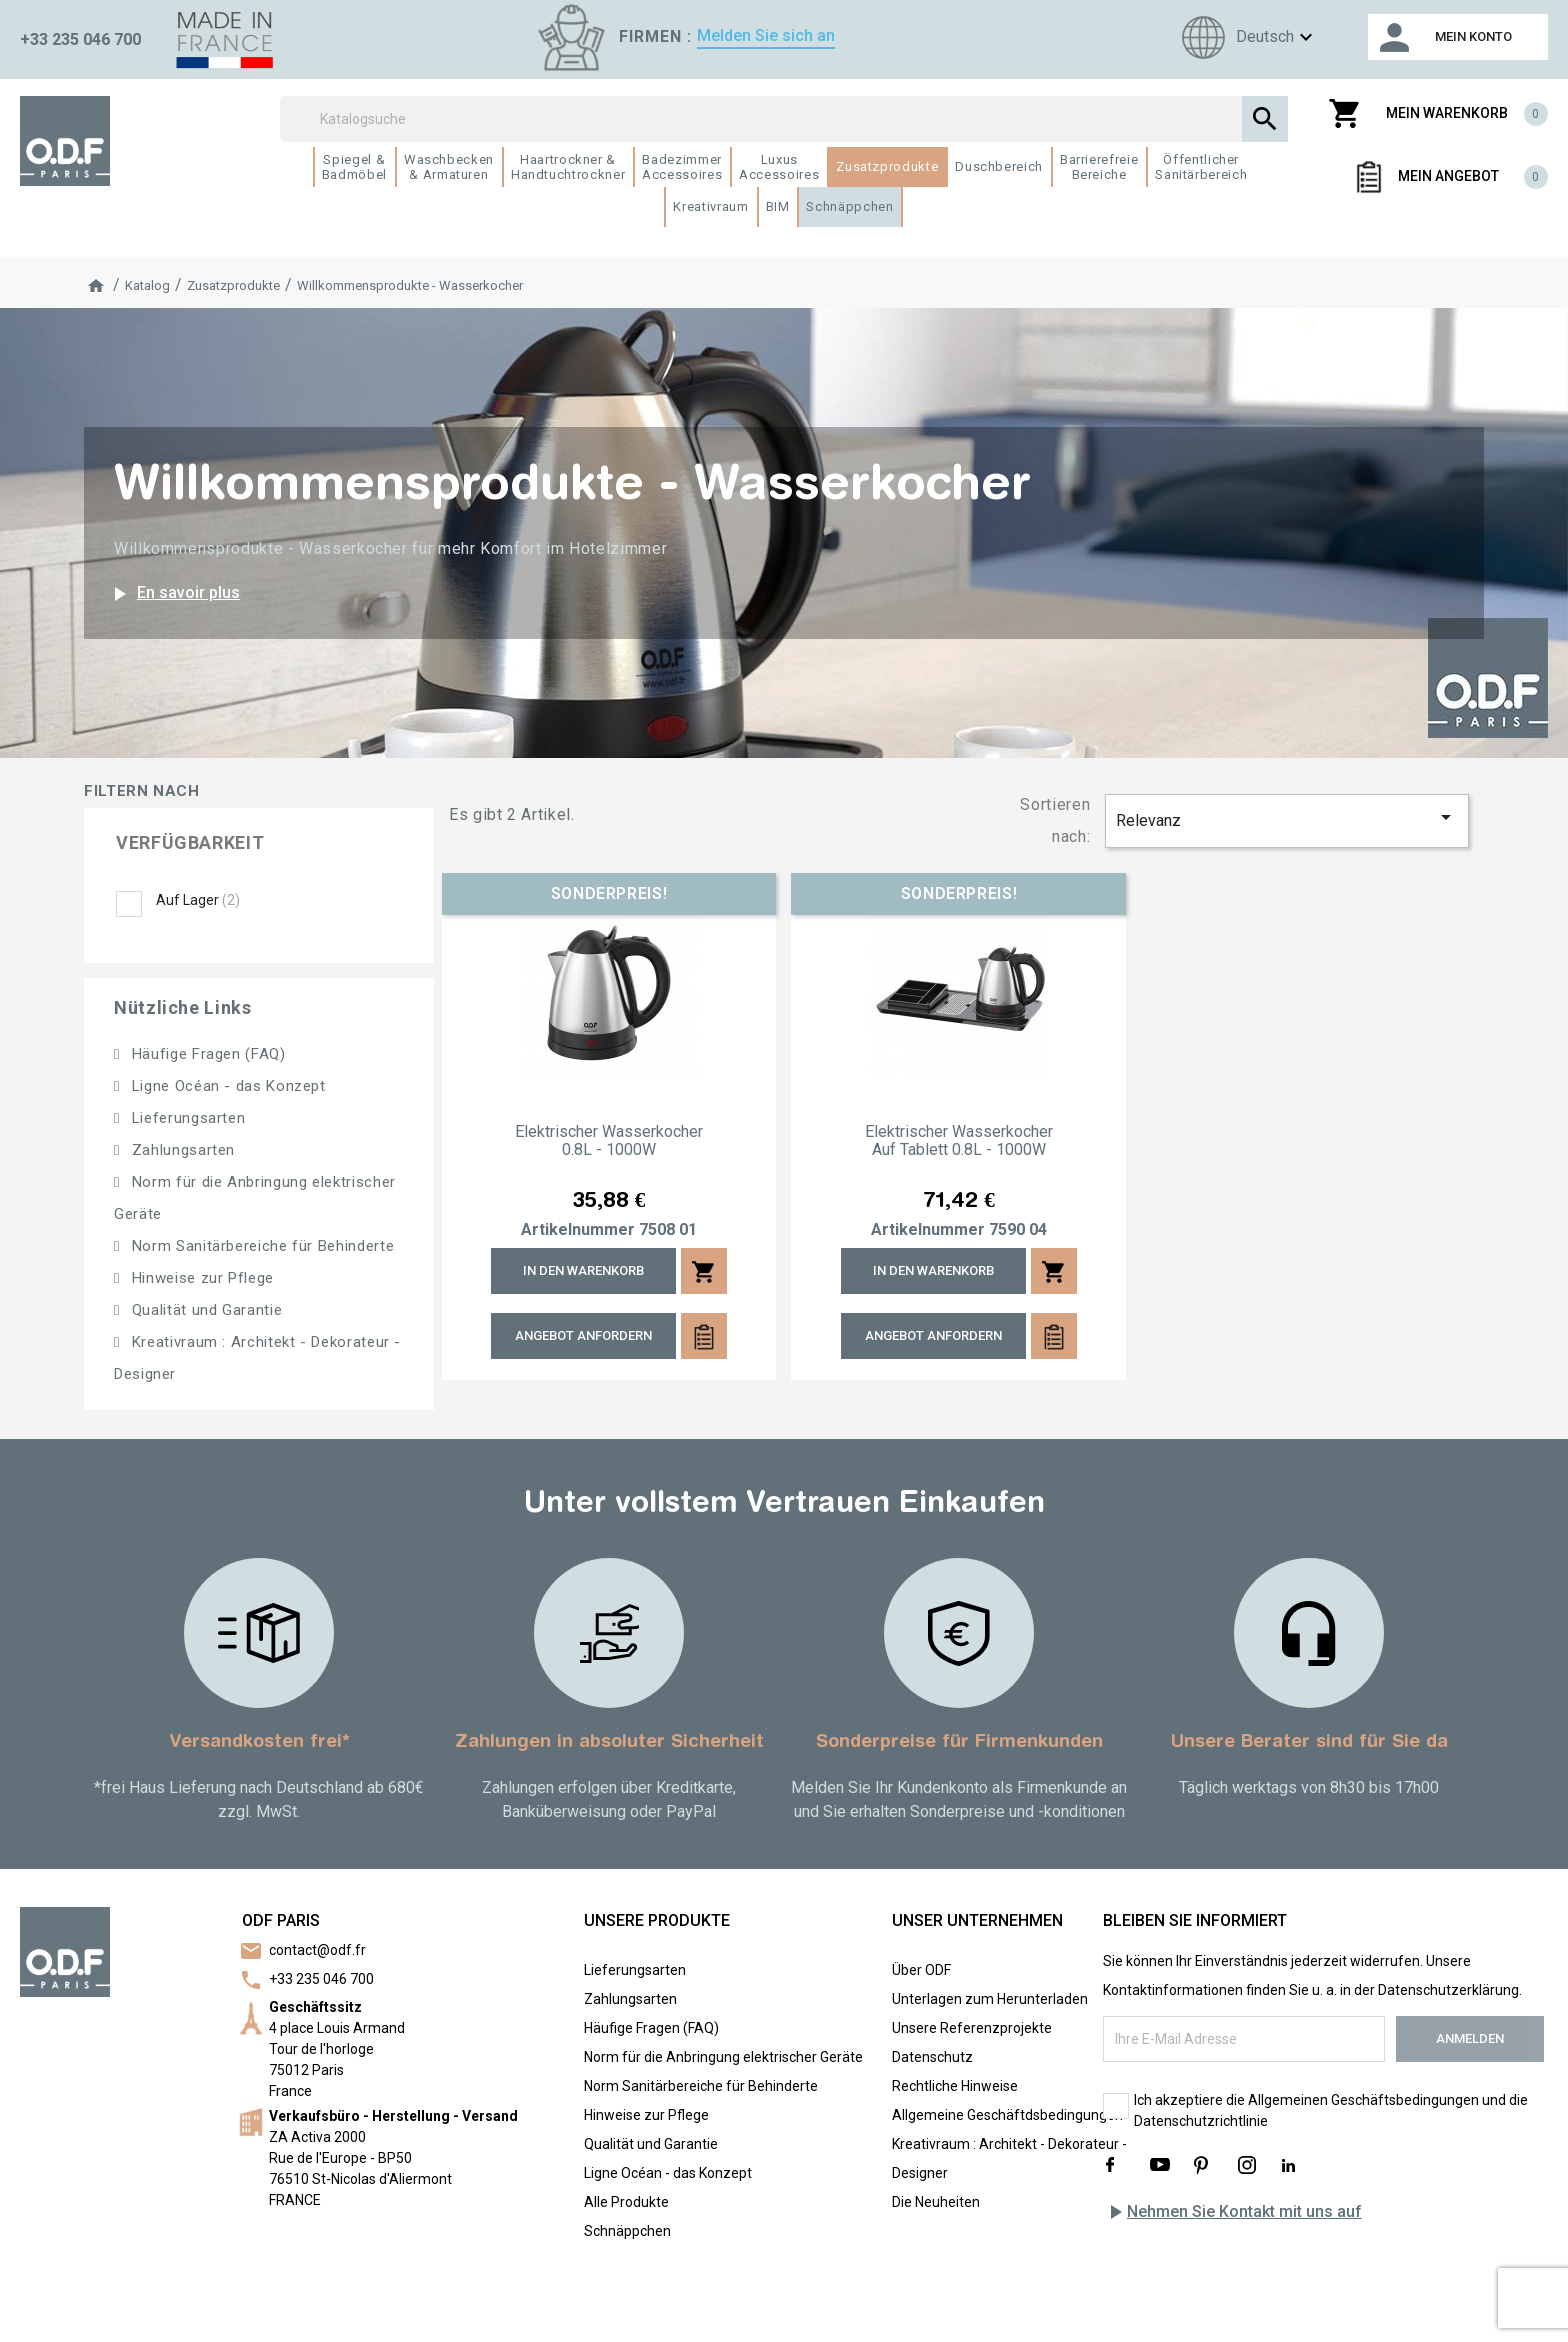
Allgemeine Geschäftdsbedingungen (1007, 2115)
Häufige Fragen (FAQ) (206, 1054)
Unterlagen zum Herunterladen (990, 1999)
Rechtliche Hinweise (955, 2086)
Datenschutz (932, 2057)
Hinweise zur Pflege (200, 1278)
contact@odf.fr (317, 1950)
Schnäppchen (627, 2231)
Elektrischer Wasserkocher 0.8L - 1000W (609, 1141)
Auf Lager (198, 900)
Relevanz (1287, 817)
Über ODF (921, 1970)
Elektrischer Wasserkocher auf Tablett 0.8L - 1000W (959, 1141)
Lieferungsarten (186, 1118)
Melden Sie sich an (766, 35)
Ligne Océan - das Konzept (226, 1086)
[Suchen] (784, 119)
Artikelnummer (578, 1230)
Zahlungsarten (181, 1150)
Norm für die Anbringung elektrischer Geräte (723, 2057)
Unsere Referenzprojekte (972, 2028)
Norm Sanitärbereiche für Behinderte (260, 1246)
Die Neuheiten (936, 2202)
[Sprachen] (1244, 37)
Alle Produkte (626, 2202)
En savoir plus (173, 594)
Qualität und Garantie (204, 1310)
